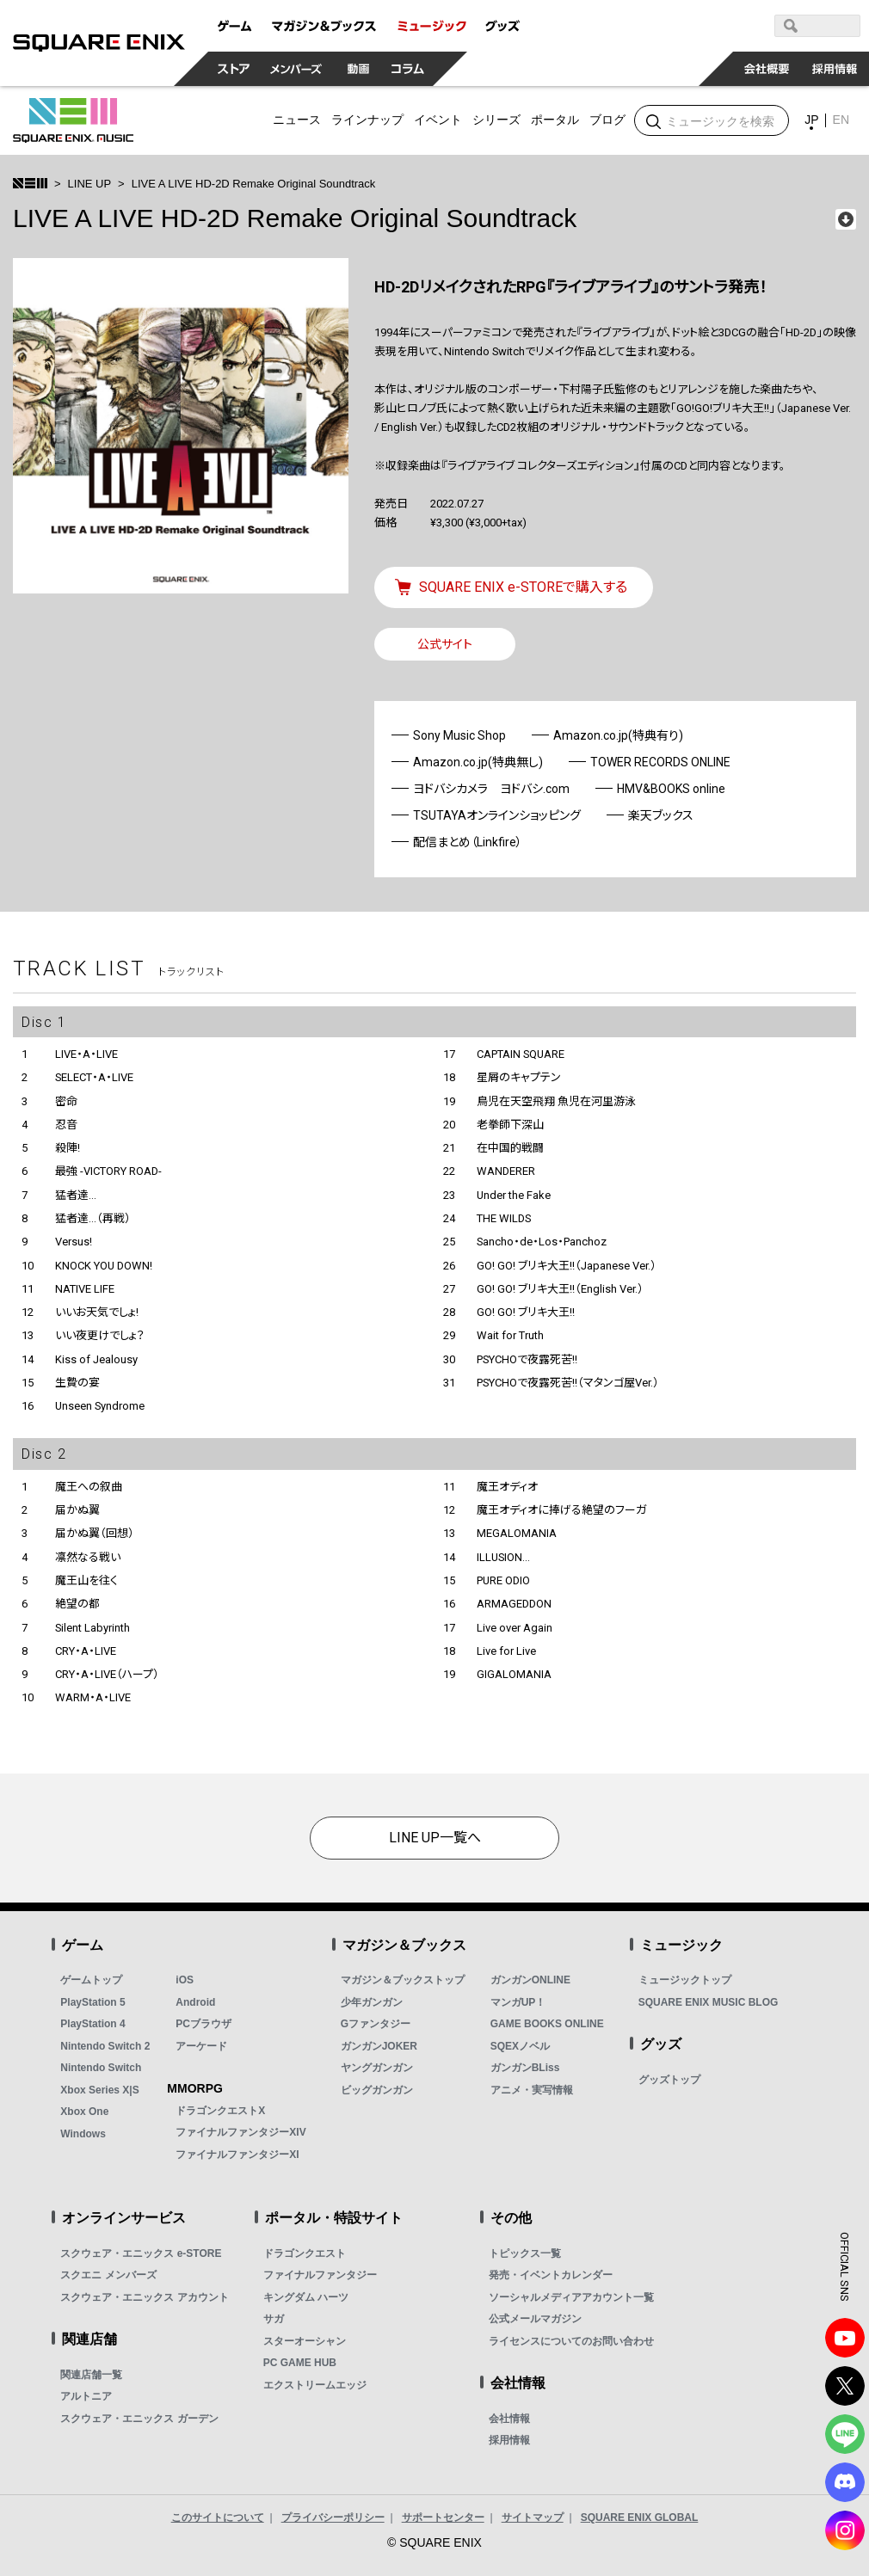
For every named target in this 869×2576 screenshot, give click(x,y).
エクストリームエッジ (315, 2385)
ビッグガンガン (377, 2090)
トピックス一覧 (525, 2253)
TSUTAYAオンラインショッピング (497, 815)
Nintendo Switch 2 (105, 2046)
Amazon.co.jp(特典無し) (478, 762)
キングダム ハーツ (305, 2297)
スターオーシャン (304, 2341)
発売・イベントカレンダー (551, 2275)
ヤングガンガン (377, 2068)
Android (195, 2002)
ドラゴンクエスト (304, 2253)
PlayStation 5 (92, 2002)
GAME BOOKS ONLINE (547, 2024)
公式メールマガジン (535, 2319)
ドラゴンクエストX (220, 2111)
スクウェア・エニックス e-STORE (140, 2253)
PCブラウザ (203, 2024)
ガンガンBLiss (525, 2068)
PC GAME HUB (299, 2363)
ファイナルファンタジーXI (237, 2155)
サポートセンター (443, 2517)
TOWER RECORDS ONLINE (660, 762)
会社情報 (509, 2419)
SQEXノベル (520, 2046)
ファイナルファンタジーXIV (240, 2132)
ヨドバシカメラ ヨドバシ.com (491, 789)
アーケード (201, 2046)
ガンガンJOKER (379, 2046)
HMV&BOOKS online (671, 789)
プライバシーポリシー (333, 2517)
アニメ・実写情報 (531, 2090)
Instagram (845, 2530)
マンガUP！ (518, 2002)
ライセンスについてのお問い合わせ (571, 2341)
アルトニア (86, 2396)
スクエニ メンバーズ (108, 2275)
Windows (83, 2134)
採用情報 (509, 2440)
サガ (273, 2319)
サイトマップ (533, 2517)
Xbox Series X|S (99, 2090)
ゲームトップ (91, 1980)
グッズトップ (669, 2080)
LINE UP (90, 183)
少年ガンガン (372, 2002)
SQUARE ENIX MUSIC (73, 120)
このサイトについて (217, 2517)
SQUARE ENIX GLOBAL (640, 2517)
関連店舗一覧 (91, 2375)
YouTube (845, 2338)
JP (811, 119)
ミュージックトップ (684, 1980)
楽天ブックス (660, 815)
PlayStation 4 (92, 2024)
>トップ (30, 183)
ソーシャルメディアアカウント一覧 (571, 2297)
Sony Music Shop (459, 735)
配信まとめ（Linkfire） (467, 842)
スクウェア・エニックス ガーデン (139, 2419)
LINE (845, 2434)
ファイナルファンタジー (320, 2275)
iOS (185, 1980)
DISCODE (845, 2482)
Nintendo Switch (100, 2068)
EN (841, 119)
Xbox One (84, 2112)
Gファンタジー (375, 2024)
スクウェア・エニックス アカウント (144, 2297)
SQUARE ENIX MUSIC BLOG (708, 2002)
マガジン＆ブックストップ (403, 1980)
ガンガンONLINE (530, 1980)
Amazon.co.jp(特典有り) (618, 735)
